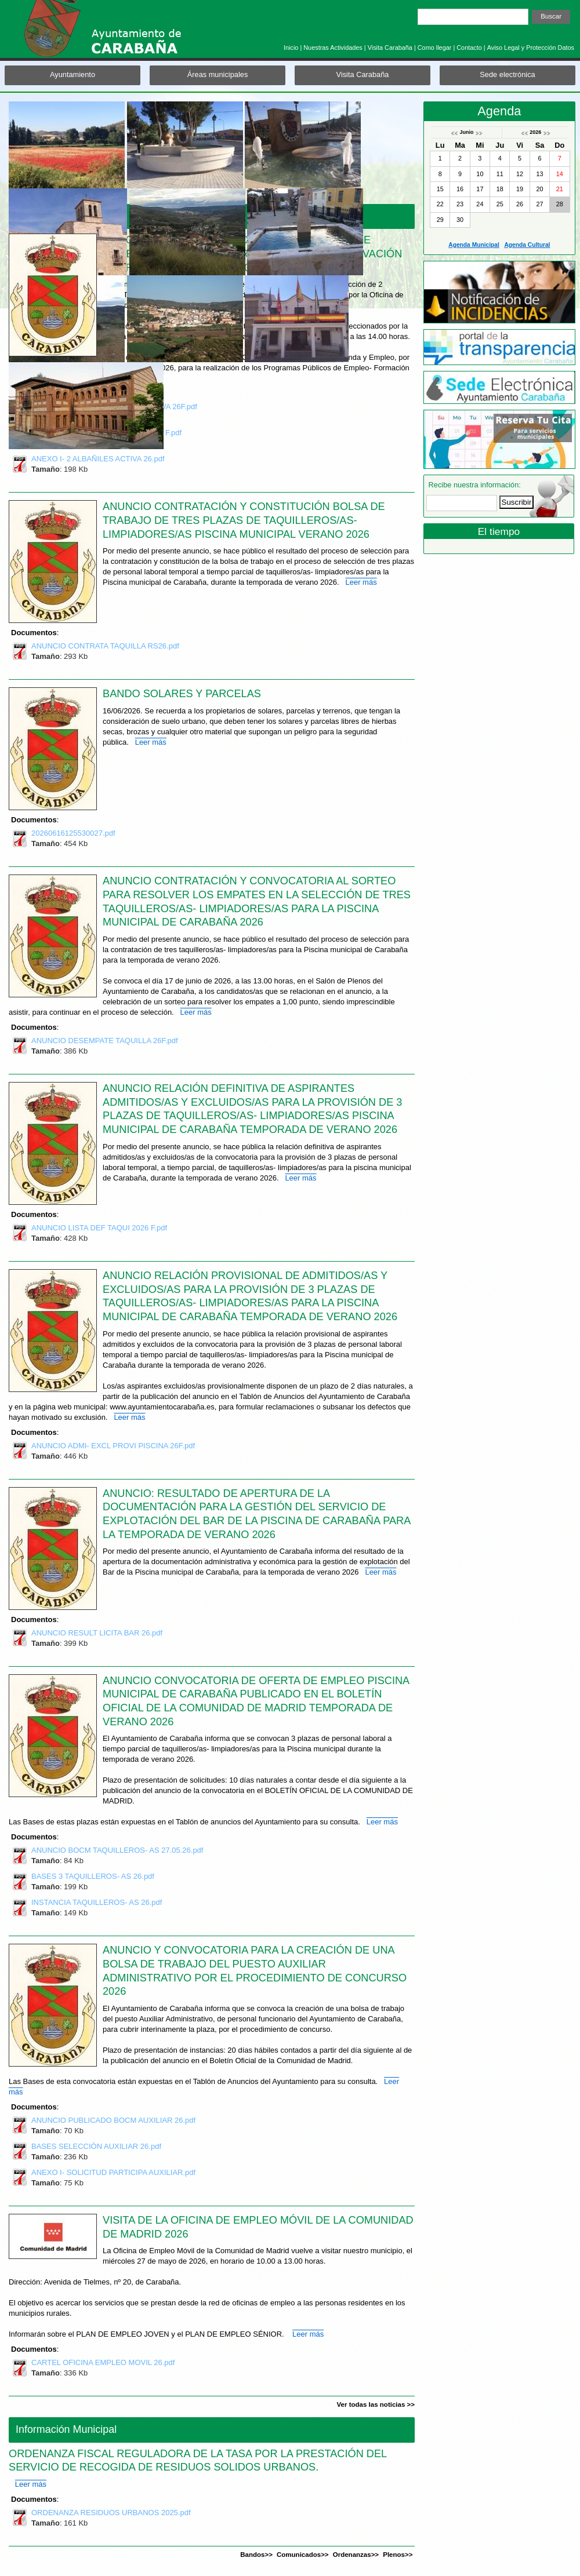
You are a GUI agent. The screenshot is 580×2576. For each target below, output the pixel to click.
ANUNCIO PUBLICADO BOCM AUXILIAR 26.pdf (113, 2121)
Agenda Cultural (527, 245)
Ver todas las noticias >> (376, 2404)
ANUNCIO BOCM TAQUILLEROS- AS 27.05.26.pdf (117, 1851)
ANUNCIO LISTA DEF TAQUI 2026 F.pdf (99, 1229)
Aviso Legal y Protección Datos (530, 47)
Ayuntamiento (72, 74)
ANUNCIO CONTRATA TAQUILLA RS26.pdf (105, 647)
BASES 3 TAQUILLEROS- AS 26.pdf (92, 1877)
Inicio (291, 47)
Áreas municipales (217, 74)
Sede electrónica (507, 74)
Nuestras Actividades (332, 47)
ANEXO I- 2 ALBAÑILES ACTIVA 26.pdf (98, 460)
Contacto (469, 47)
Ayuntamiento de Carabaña (125, 34)
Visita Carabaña (390, 47)
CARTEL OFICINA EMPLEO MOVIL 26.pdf (103, 2364)
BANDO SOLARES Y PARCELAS (182, 693)
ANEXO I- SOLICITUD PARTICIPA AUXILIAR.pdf (113, 2174)
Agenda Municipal (473, 245)
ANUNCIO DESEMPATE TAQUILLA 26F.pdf (104, 1042)
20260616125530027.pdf (73, 834)
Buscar (551, 16)
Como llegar (435, 47)
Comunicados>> (303, 2554)
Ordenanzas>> (356, 2554)
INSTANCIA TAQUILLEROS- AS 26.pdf (96, 1904)
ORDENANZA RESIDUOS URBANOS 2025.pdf (111, 2514)
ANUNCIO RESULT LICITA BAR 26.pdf (96, 1634)
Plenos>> (397, 2554)
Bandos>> (256, 2554)
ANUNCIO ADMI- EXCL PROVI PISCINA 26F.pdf (113, 1447)
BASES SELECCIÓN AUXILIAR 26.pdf (96, 2148)
